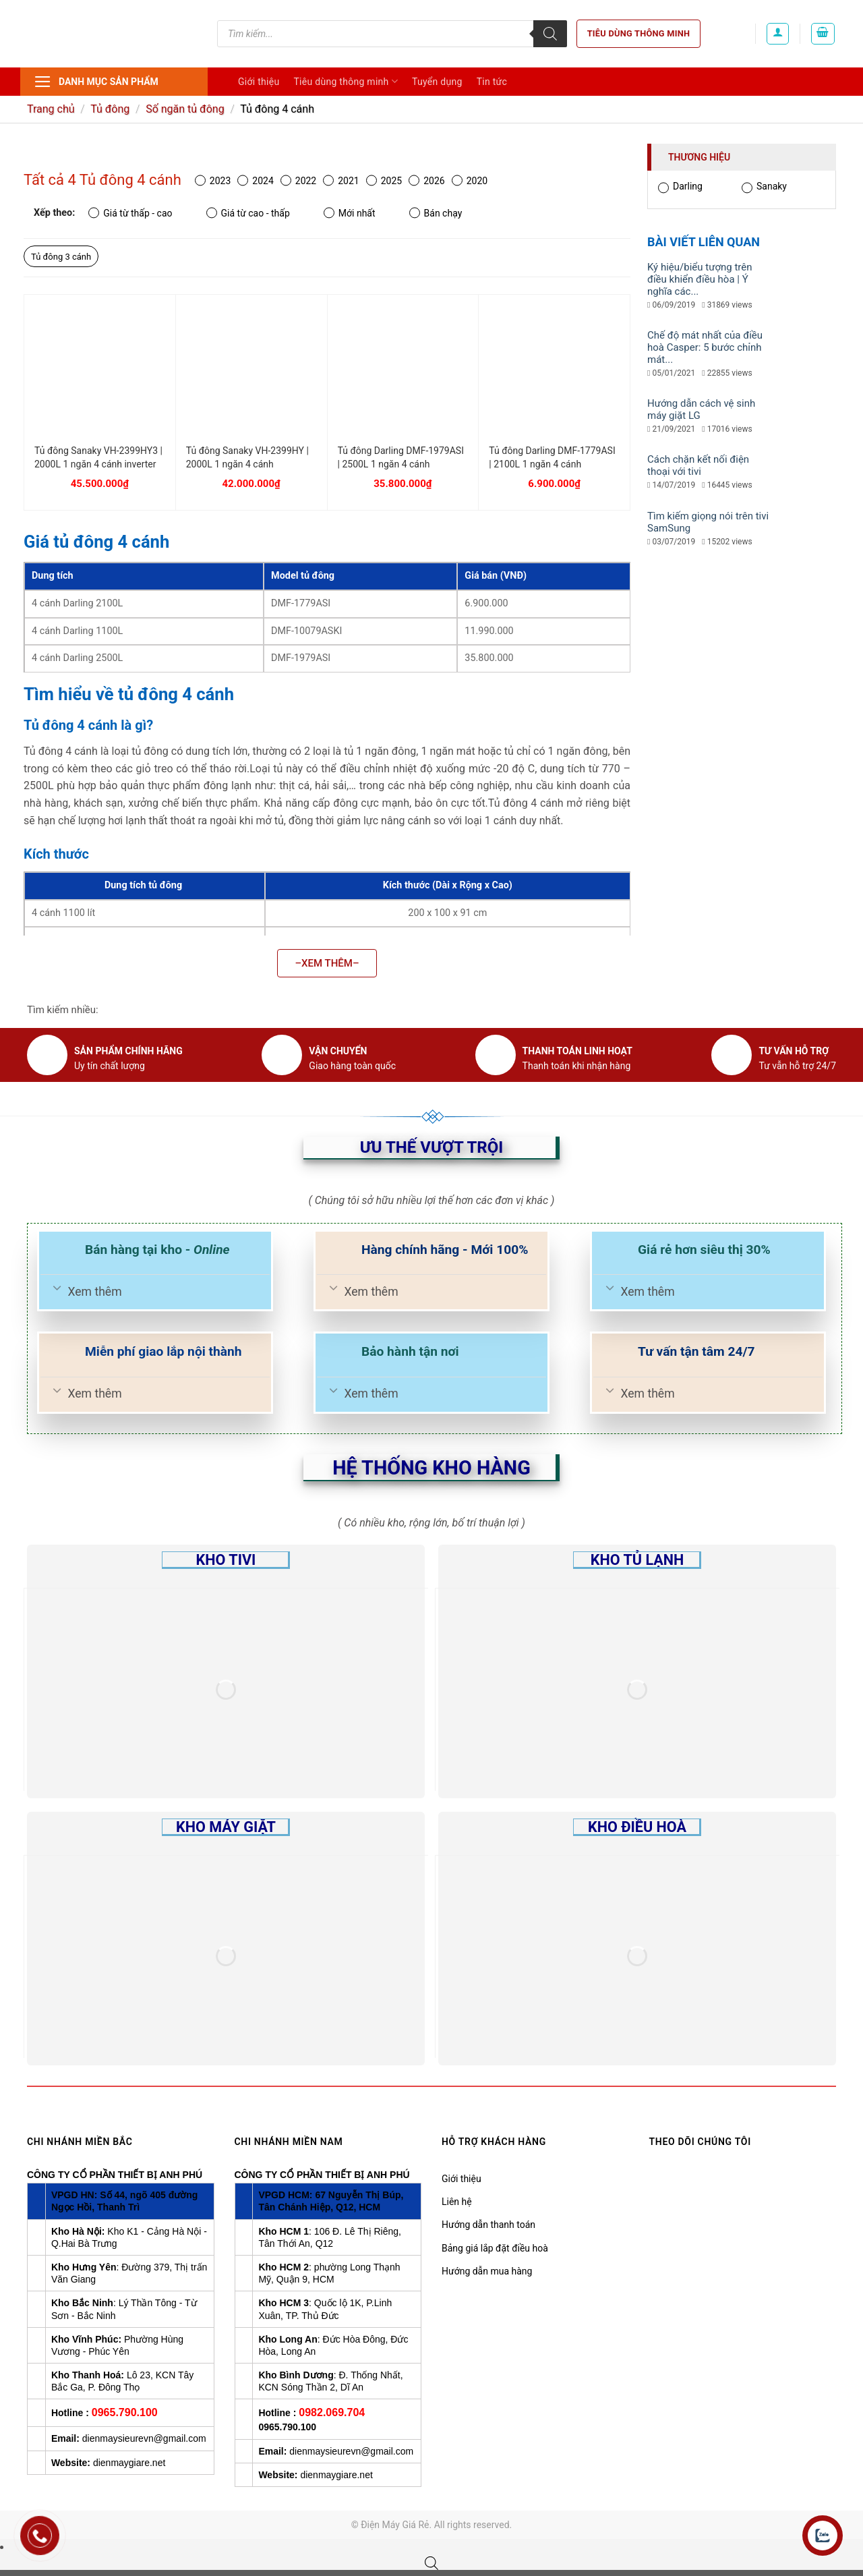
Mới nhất (350, 213)
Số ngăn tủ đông (185, 109)
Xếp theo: (54, 213)
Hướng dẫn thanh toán (488, 2224)
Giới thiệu (258, 81)
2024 (255, 180)
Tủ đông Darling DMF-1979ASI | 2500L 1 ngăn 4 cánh (401, 457)
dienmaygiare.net (129, 2462)
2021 (341, 180)
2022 (298, 180)
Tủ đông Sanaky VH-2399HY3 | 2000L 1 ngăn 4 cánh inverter (98, 457)
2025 (384, 180)
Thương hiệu (699, 157)
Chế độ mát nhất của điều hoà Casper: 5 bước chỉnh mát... (705, 347)
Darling (680, 187)
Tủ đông (109, 109)
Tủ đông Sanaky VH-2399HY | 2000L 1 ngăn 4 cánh (247, 457)
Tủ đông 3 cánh (61, 257)
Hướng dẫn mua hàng (487, 2271)
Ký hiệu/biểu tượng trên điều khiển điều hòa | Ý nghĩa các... (699, 279)
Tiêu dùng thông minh (638, 33)
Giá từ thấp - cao (130, 213)
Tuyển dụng (437, 81)
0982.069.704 (332, 2412)
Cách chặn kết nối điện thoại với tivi (698, 465)
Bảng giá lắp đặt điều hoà (495, 2248)
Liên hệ (457, 2201)
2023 (213, 180)
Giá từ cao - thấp (248, 213)
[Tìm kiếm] (550, 33)
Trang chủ (51, 109)
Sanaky (764, 187)
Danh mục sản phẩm (96, 81)
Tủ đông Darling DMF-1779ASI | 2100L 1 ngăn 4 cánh (552, 457)
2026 (426, 180)
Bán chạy (436, 213)
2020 (469, 180)
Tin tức (492, 81)
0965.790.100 (125, 2412)
